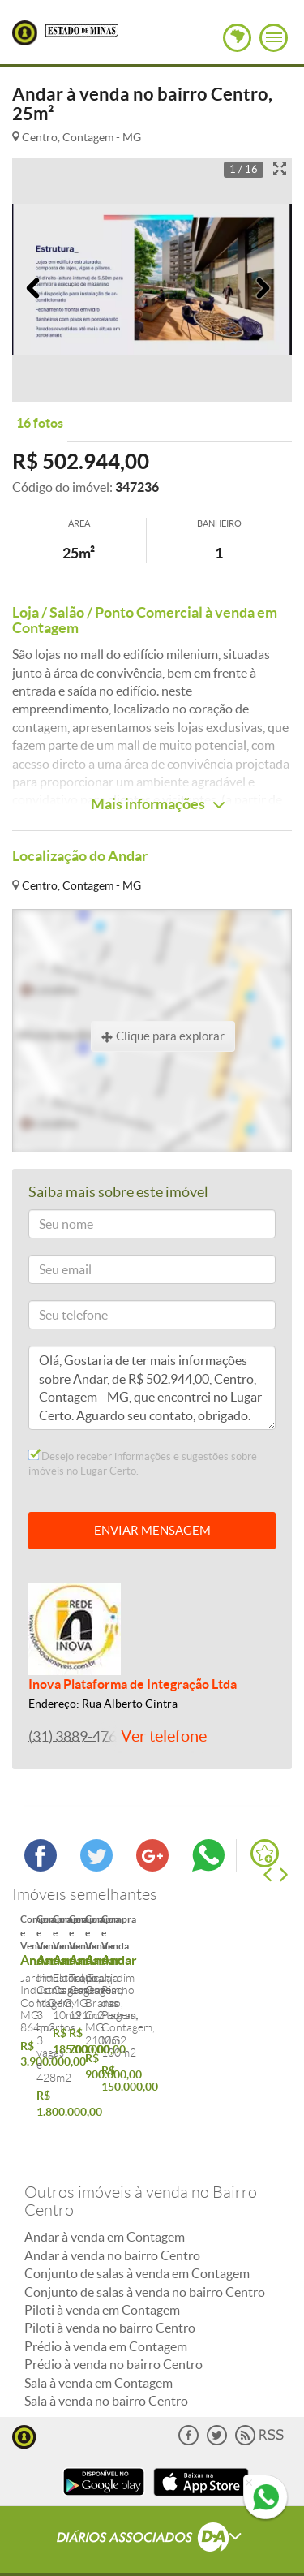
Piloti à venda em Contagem (102, 2279)
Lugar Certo (24, 32)
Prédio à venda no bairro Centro (113, 2335)
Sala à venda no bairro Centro (106, 2370)
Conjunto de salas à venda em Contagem (137, 2244)
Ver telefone (164, 1736)
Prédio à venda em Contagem (105, 2316)
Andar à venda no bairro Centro (112, 2225)
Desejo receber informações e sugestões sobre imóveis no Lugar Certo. (142, 1463)
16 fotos (39, 423)
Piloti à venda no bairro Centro (109, 2298)
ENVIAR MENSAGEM (152, 1530)
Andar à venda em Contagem (104, 2207)
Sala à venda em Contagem (98, 2353)
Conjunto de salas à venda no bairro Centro (144, 2262)
